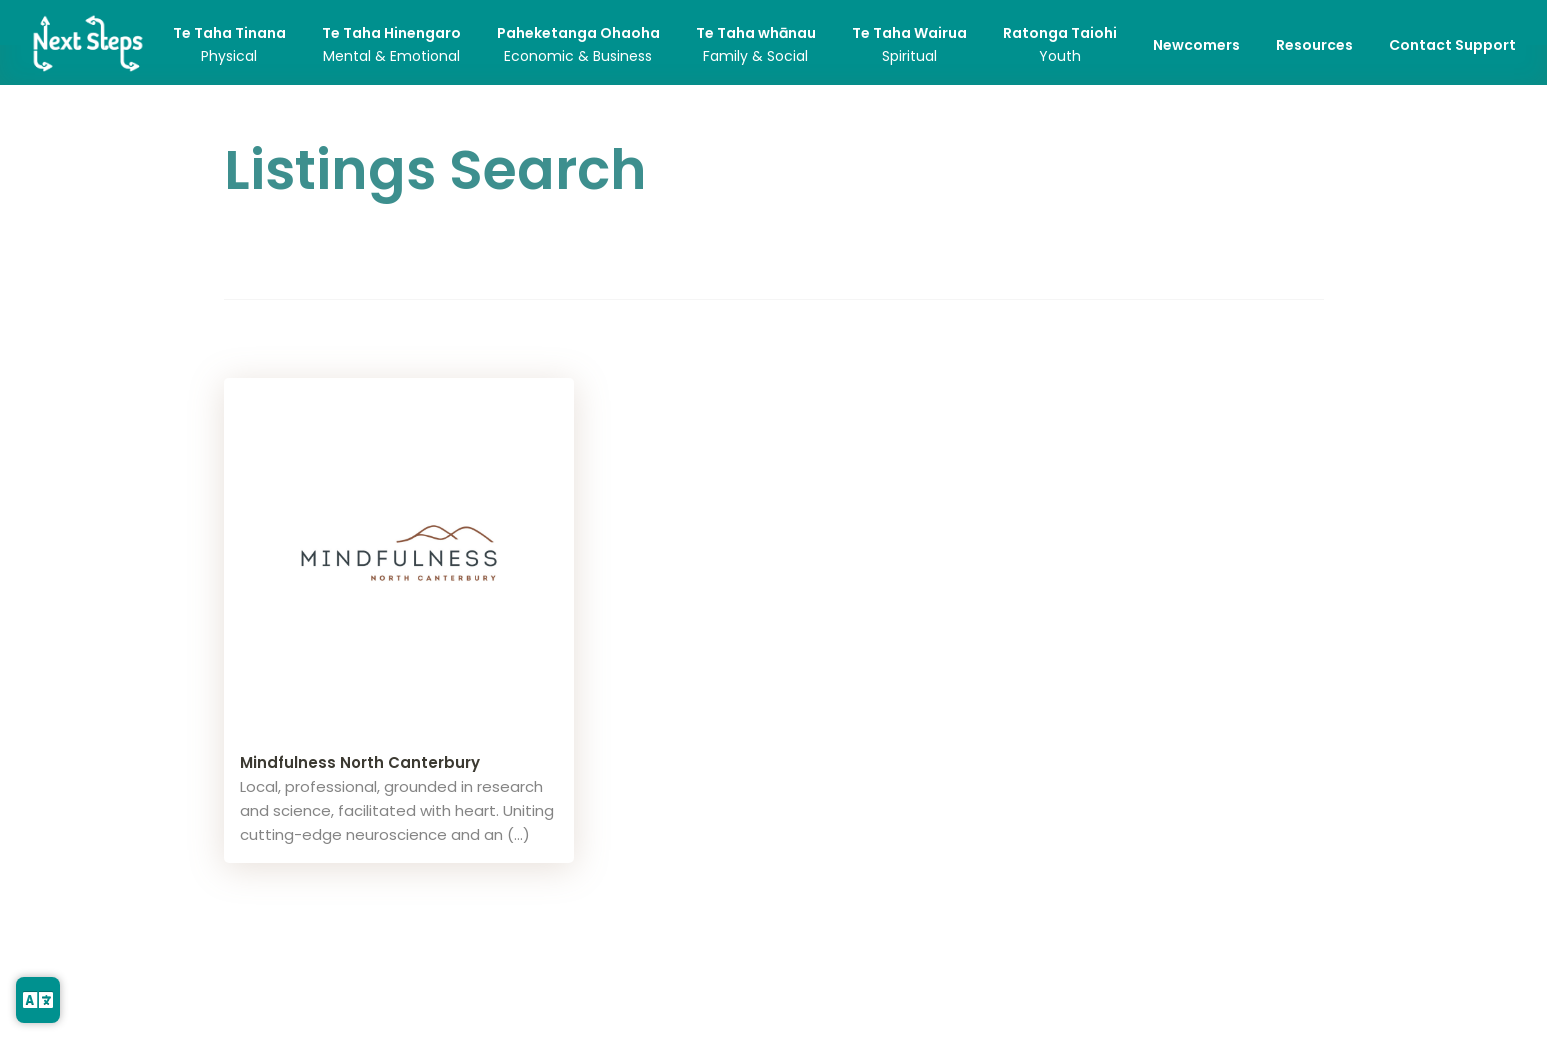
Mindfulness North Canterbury (360, 762)
